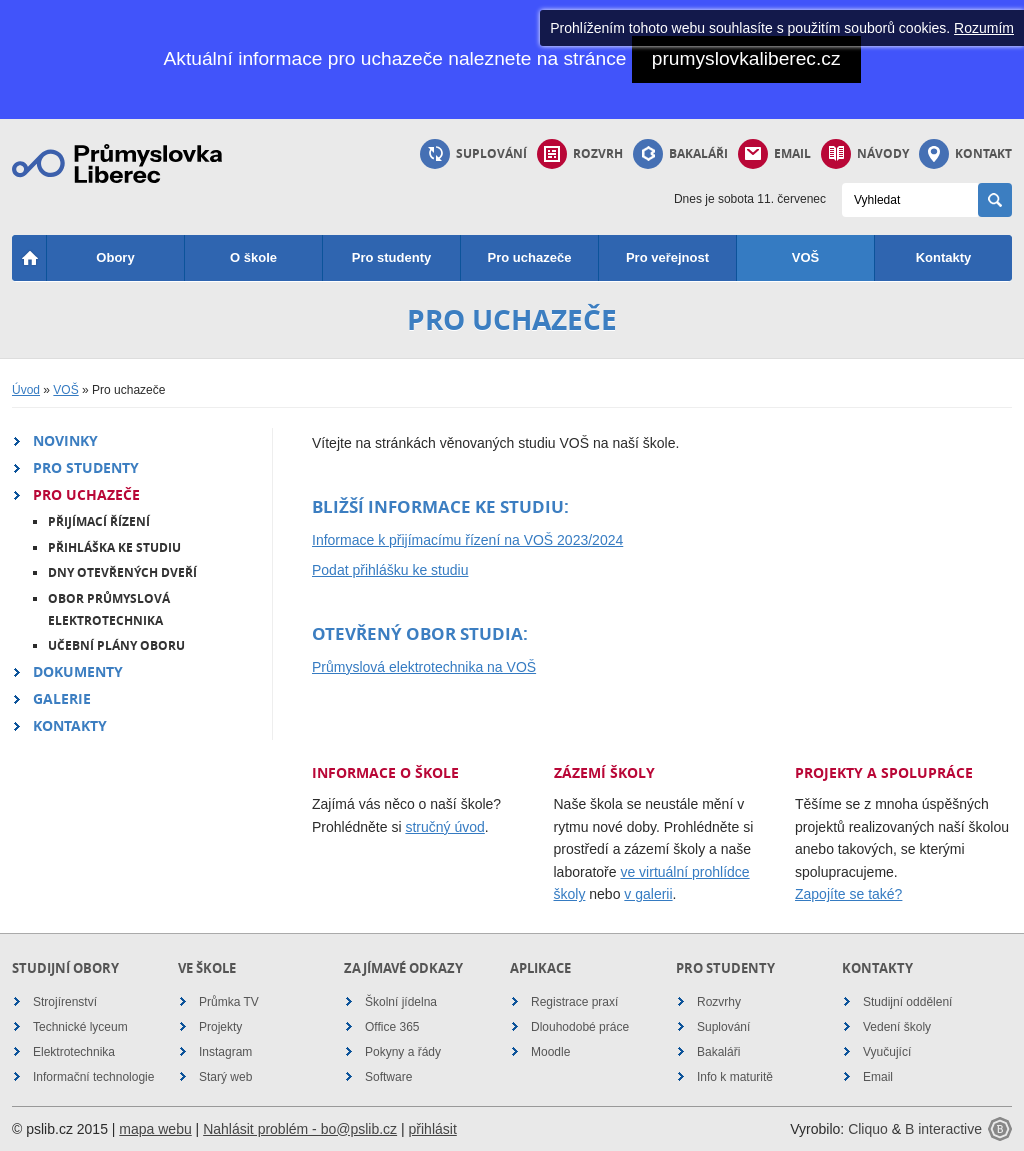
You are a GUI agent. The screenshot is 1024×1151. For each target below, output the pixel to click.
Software (388, 1077)
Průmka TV (229, 1002)
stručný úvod (444, 827)
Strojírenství (65, 1002)
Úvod (26, 390)
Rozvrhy (719, 1002)
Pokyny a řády (403, 1052)
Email (774, 154)
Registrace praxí (574, 1002)
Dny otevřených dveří (122, 572)
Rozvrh (580, 154)
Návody (865, 154)
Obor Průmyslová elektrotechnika (109, 609)
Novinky (65, 440)
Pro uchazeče (530, 257)
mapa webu (155, 1129)
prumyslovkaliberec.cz (746, 58)
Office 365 (392, 1027)
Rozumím (984, 28)
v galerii (648, 894)
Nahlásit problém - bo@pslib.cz (300, 1129)
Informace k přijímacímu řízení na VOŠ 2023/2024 (467, 540)
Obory (115, 257)
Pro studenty (391, 257)
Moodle (550, 1052)
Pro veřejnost (667, 257)
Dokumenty (78, 671)
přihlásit (433, 1129)
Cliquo (868, 1129)
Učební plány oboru (116, 645)
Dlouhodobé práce (580, 1027)
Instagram (225, 1052)
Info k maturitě (735, 1077)
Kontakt (965, 154)
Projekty (220, 1027)
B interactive (943, 1129)
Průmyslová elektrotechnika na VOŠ (424, 667)
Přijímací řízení (99, 521)
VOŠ (805, 257)
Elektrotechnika (74, 1052)
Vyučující (887, 1052)
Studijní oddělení (907, 1002)
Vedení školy (897, 1027)
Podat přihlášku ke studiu (390, 570)
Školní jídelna (401, 1002)
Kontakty (944, 257)
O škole (253, 257)
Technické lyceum (80, 1027)
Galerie (62, 698)
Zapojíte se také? (848, 894)
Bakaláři (680, 154)
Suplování (473, 154)
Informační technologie (93, 1077)
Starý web (225, 1077)
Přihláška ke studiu (114, 547)
